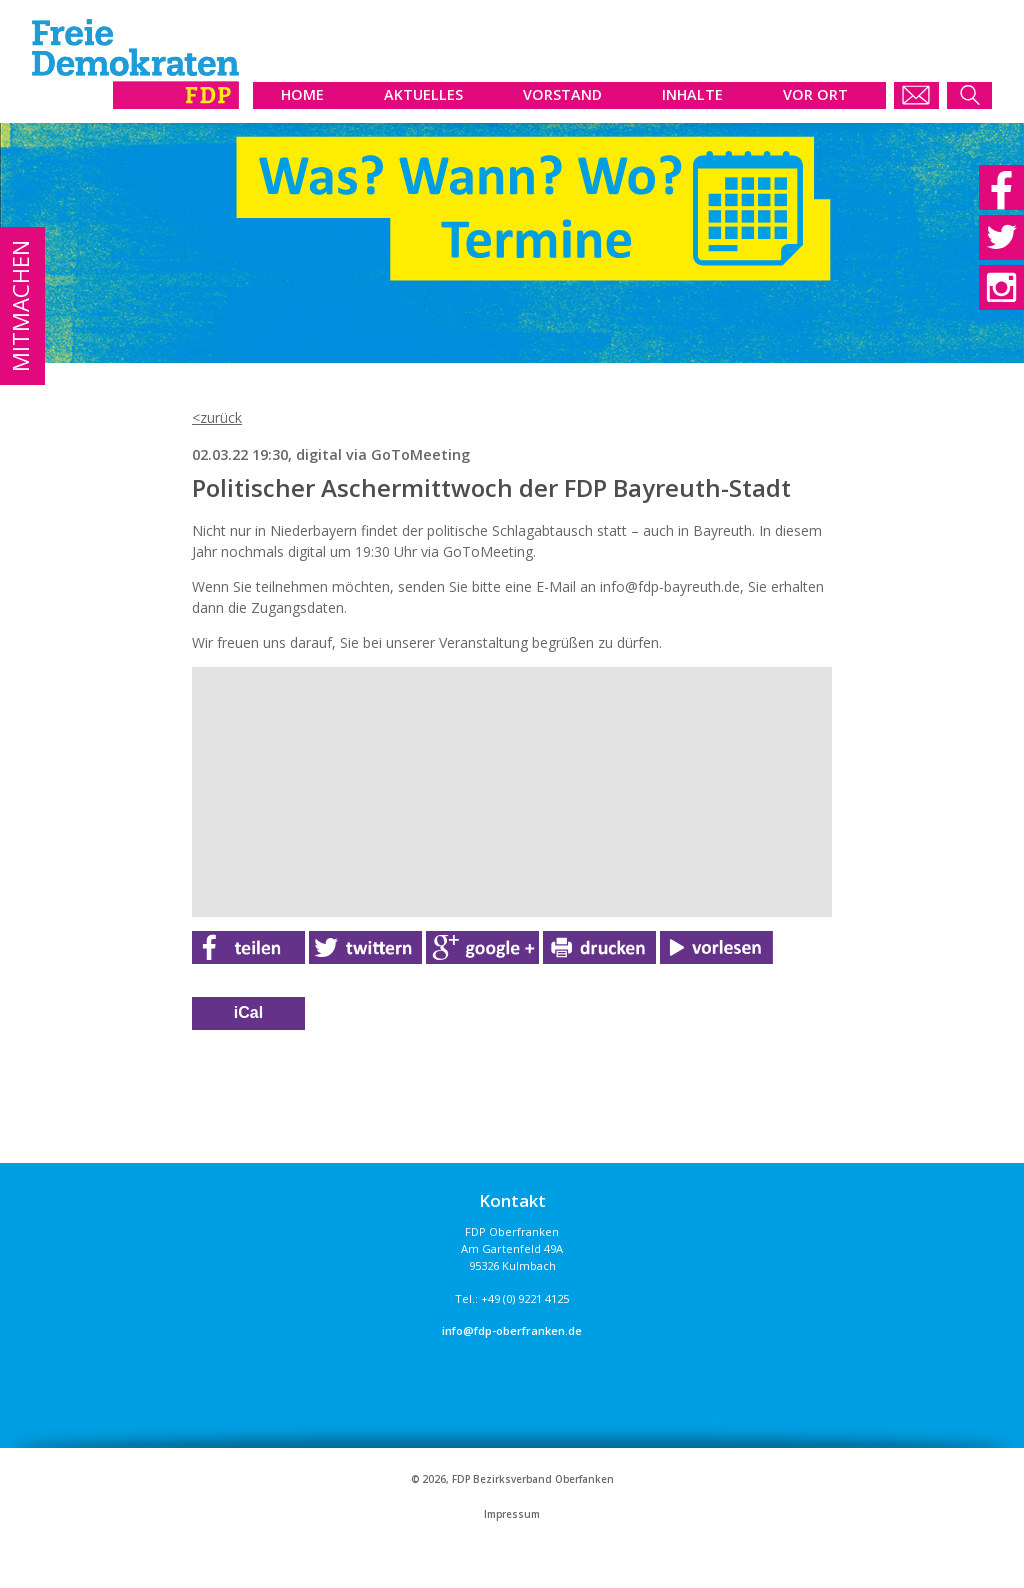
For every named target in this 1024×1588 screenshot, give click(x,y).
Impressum (512, 1514)
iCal (248, 1012)
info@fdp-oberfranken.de (512, 1330)
